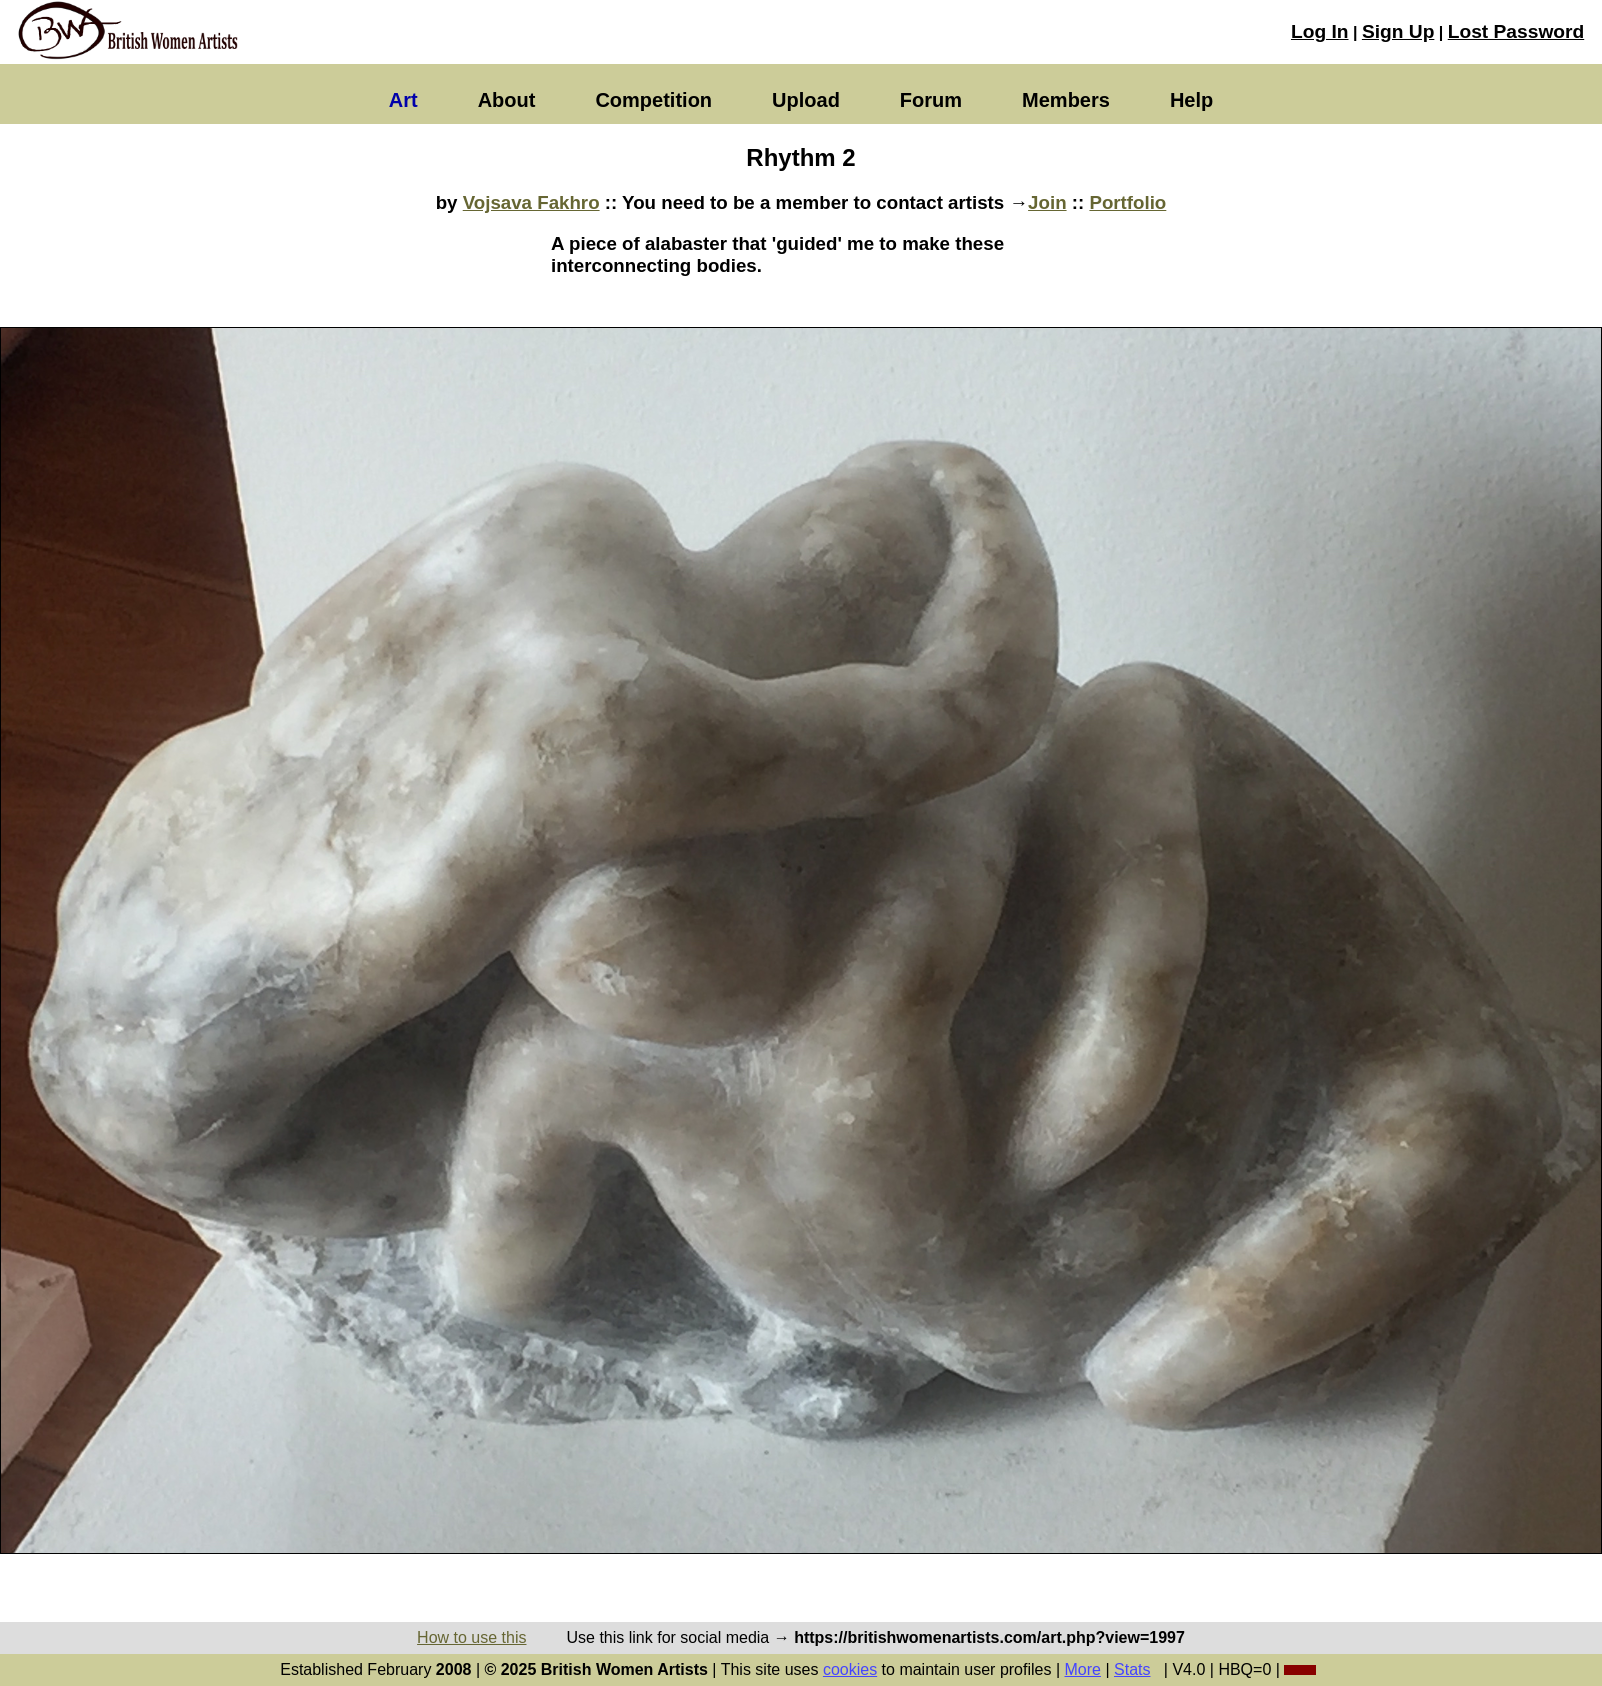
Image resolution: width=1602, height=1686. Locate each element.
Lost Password (1516, 31)
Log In (1320, 31)
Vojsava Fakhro (531, 202)
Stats (1132, 1669)
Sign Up (1398, 31)
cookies (850, 1669)
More (1083, 1669)
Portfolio (1127, 202)
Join (1047, 202)
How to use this (471, 1637)
